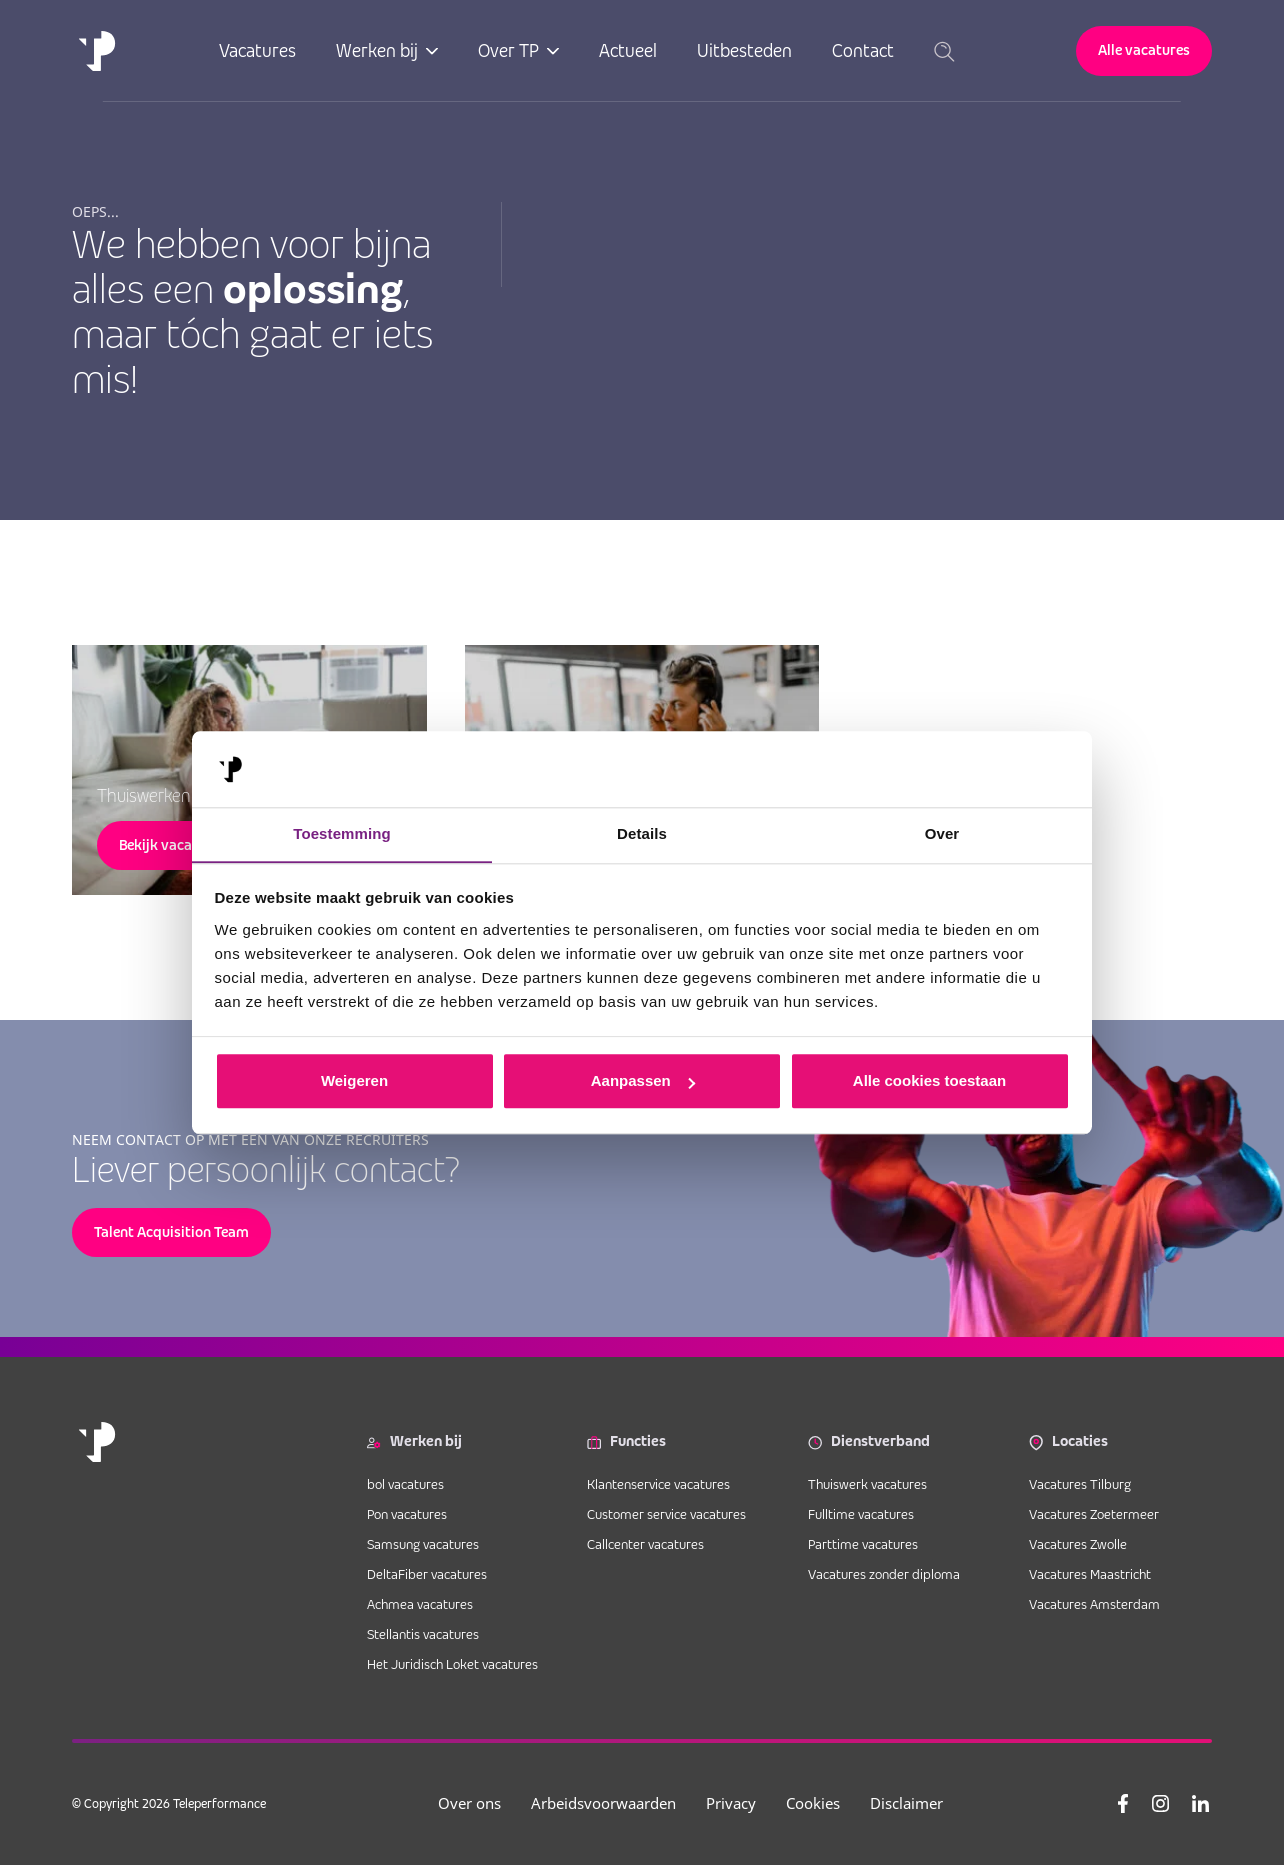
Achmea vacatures (420, 1604)
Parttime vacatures (863, 1544)
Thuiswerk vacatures (867, 1484)
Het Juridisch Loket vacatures (452, 1664)
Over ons (476, 1803)
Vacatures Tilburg (1080, 1484)
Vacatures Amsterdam (1094, 1604)
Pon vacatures (408, 1514)
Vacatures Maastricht (1090, 1574)
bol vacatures (405, 1484)
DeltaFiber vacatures (427, 1574)
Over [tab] (942, 833)
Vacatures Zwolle (1078, 1544)
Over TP (509, 50)
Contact (864, 50)
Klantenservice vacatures (660, 1484)
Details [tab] (642, 833)
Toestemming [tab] (342, 833)
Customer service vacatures (666, 1514)
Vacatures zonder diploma (884, 1574)
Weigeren (354, 1081)
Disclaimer (913, 1803)
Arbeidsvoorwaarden (610, 1803)
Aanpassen (643, 1081)
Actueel (629, 50)
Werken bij (378, 50)
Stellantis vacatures (423, 1634)
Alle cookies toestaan (929, 1081)
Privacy (738, 1803)
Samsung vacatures (423, 1544)
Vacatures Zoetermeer (1094, 1514)
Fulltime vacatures (861, 1514)
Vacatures (258, 50)
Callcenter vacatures (645, 1544)
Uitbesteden (745, 50)
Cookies (820, 1803)
